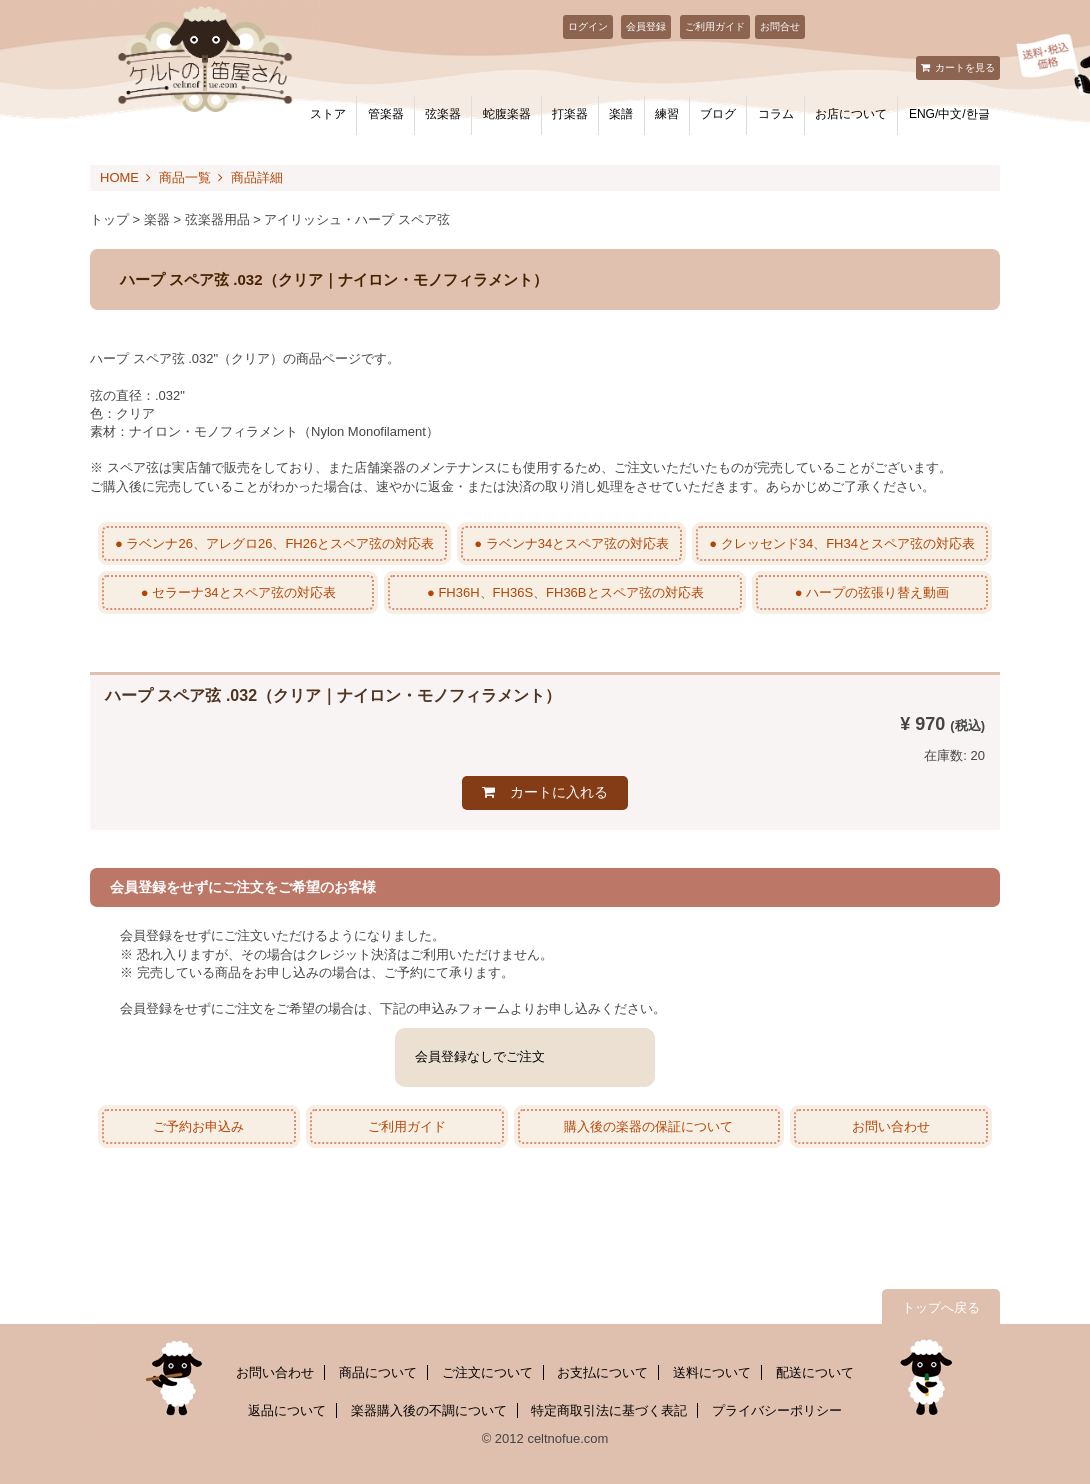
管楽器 (386, 114)
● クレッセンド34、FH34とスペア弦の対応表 (842, 543)
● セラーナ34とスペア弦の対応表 (238, 592)
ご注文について (487, 1372)
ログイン (588, 26)
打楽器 (570, 114)
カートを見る (965, 67)
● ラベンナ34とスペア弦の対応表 (571, 543)
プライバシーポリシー (777, 1410)
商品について (378, 1372)
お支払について (602, 1372)
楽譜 (621, 114)
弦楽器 (443, 114)
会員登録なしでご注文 (480, 1056)
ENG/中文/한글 (949, 114)
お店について (851, 114)
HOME (119, 177)
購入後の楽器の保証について (648, 1126)
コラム (776, 114)
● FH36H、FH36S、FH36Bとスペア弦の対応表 (565, 592)
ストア (328, 114)
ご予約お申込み (198, 1126)
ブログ (718, 114)
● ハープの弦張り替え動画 (872, 592)
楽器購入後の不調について (429, 1410)
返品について (287, 1410)
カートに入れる (559, 792)
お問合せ (780, 26)
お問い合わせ (891, 1126)
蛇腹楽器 (507, 114)
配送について (815, 1372)
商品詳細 (257, 177)
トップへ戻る (941, 1307)
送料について (712, 1372)
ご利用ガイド (715, 26)
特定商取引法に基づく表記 (609, 1410)
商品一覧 (185, 177)
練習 (667, 114)
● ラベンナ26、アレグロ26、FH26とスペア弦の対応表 (274, 543)
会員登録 (646, 26)
